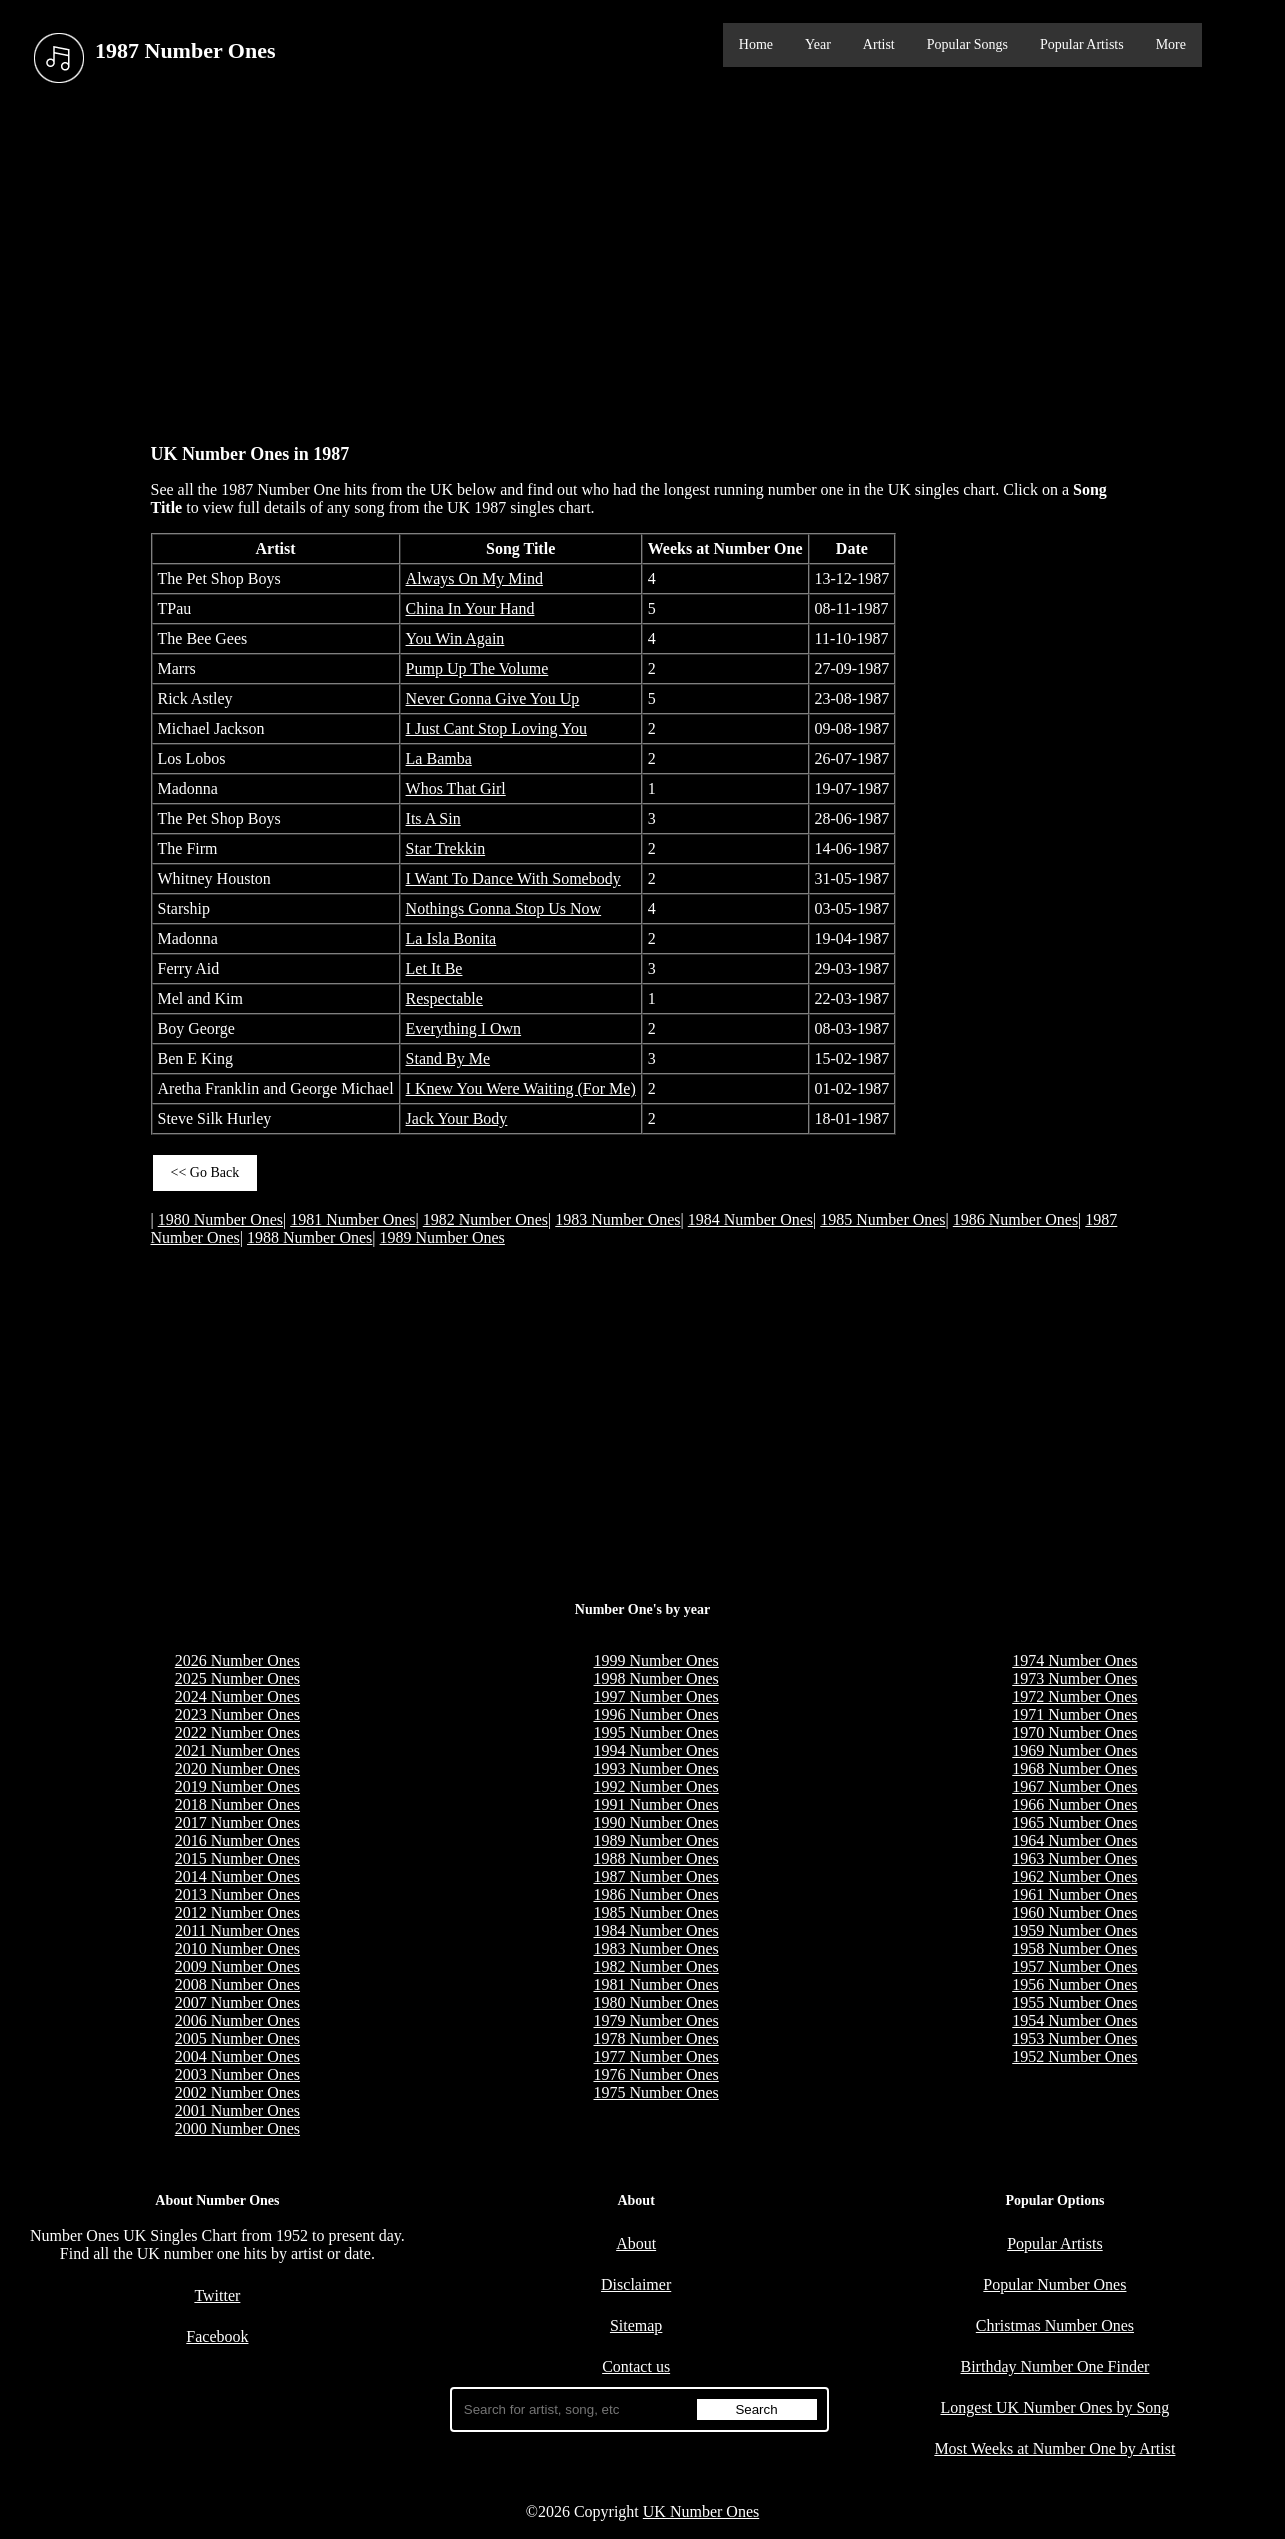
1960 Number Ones (1074, 1912)
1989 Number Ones (442, 1237)
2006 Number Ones (237, 2020)
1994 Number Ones (655, 1750)
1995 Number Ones (655, 1732)
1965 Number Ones (1074, 1822)
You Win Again (455, 638)
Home (756, 44)
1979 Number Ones (655, 2020)
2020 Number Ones (237, 1768)
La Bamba (439, 758)
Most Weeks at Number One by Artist (1054, 2448)
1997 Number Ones (655, 1696)
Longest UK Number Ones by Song (1054, 2407)
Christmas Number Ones (1055, 2325)
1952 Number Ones (1074, 2056)
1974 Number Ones (1074, 1660)
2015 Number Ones (237, 1858)
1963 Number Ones (1074, 1858)
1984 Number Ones (750, 1219)
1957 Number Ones (1074, 1966)
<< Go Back (205, 1172)
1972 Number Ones (1074, 1696)
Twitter (217, 2295)
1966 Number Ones (1074, 1804)
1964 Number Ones (1074, 1840)
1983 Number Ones (617, 1219)
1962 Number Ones (1074, 1876)
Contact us (636, 2366)
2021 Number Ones (237, 1750)
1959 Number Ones (1074, 1930)
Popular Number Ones (1054, 2284)
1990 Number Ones (655, 1822)
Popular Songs (967, 44)
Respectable (444, 998)
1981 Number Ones (352, 1219)
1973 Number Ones (1074, 1678)
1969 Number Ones (1074, 1750)
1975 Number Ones (655, 2092)
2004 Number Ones (237, 2056)
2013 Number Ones (237, 1894)
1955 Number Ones (1074, 2002)
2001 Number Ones (237, 2110)
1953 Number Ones (1074, 2038)
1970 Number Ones (1074, 1732)
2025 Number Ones (237, 1678)
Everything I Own (464, 1028)
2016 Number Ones (237, 1840)
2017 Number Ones (237, 1822)
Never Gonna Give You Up (493, 698)
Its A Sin (433, 818)
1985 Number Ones (882, 1219)
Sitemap (636, 2325)
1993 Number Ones (655, 1768)
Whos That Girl (456, 788)
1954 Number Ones (1074, 2020)
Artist (879, 44)
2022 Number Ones (237, 1732)
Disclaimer (636, 2284)
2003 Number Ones (237, 2074)
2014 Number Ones (237, 1876)
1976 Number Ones (655, 2074)
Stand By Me (448, 1058)
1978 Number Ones (655, 2038)
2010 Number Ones (237, 1948)
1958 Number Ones (1074, 1948)
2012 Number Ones (237, 1912)
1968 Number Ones (1074, 1768)
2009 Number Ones (237, 1966)
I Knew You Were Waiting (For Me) (521, 1088)
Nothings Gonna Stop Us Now (504, 908)
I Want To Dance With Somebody (513, 878)
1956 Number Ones (1074, 1984)
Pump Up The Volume (477, 668)
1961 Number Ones (1074, 1894)
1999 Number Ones (655, 1660)
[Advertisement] (643, 259)
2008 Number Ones (237, 1984)
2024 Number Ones (237, 1696)
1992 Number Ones (655, 1786)
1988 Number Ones (309, 1237)
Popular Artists (1082, 44)
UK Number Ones (701, 2511)
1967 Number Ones (1074, 1786)
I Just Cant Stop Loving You (496, 728)
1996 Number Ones (655, 1714)
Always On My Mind (474, 578)
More (1171, 44)
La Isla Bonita (451, 938)
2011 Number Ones (237, 1930)
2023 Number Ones (237, 1714)
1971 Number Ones (1074, 1714)
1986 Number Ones (1015, 1219)
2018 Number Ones (237, 1804)
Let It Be (434, 968)
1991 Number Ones (655, 1804)
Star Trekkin (446, 848)
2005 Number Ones (237, 2038)
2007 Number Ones (237, 2002)
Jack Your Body (457, 1118)
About (636, 2243)
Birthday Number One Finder (1054, 2366)
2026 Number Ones (237, 1660)
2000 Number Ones (237, 2128)
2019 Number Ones (237, 1786)
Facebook (217, 2336)
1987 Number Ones (655, 1876)
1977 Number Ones (655, 2056)
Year (818, 44)
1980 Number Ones (220, 1219)
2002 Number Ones (237, 2092)
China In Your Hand (470, 608)
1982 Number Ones (485, 1219)
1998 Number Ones (655, 1678)
